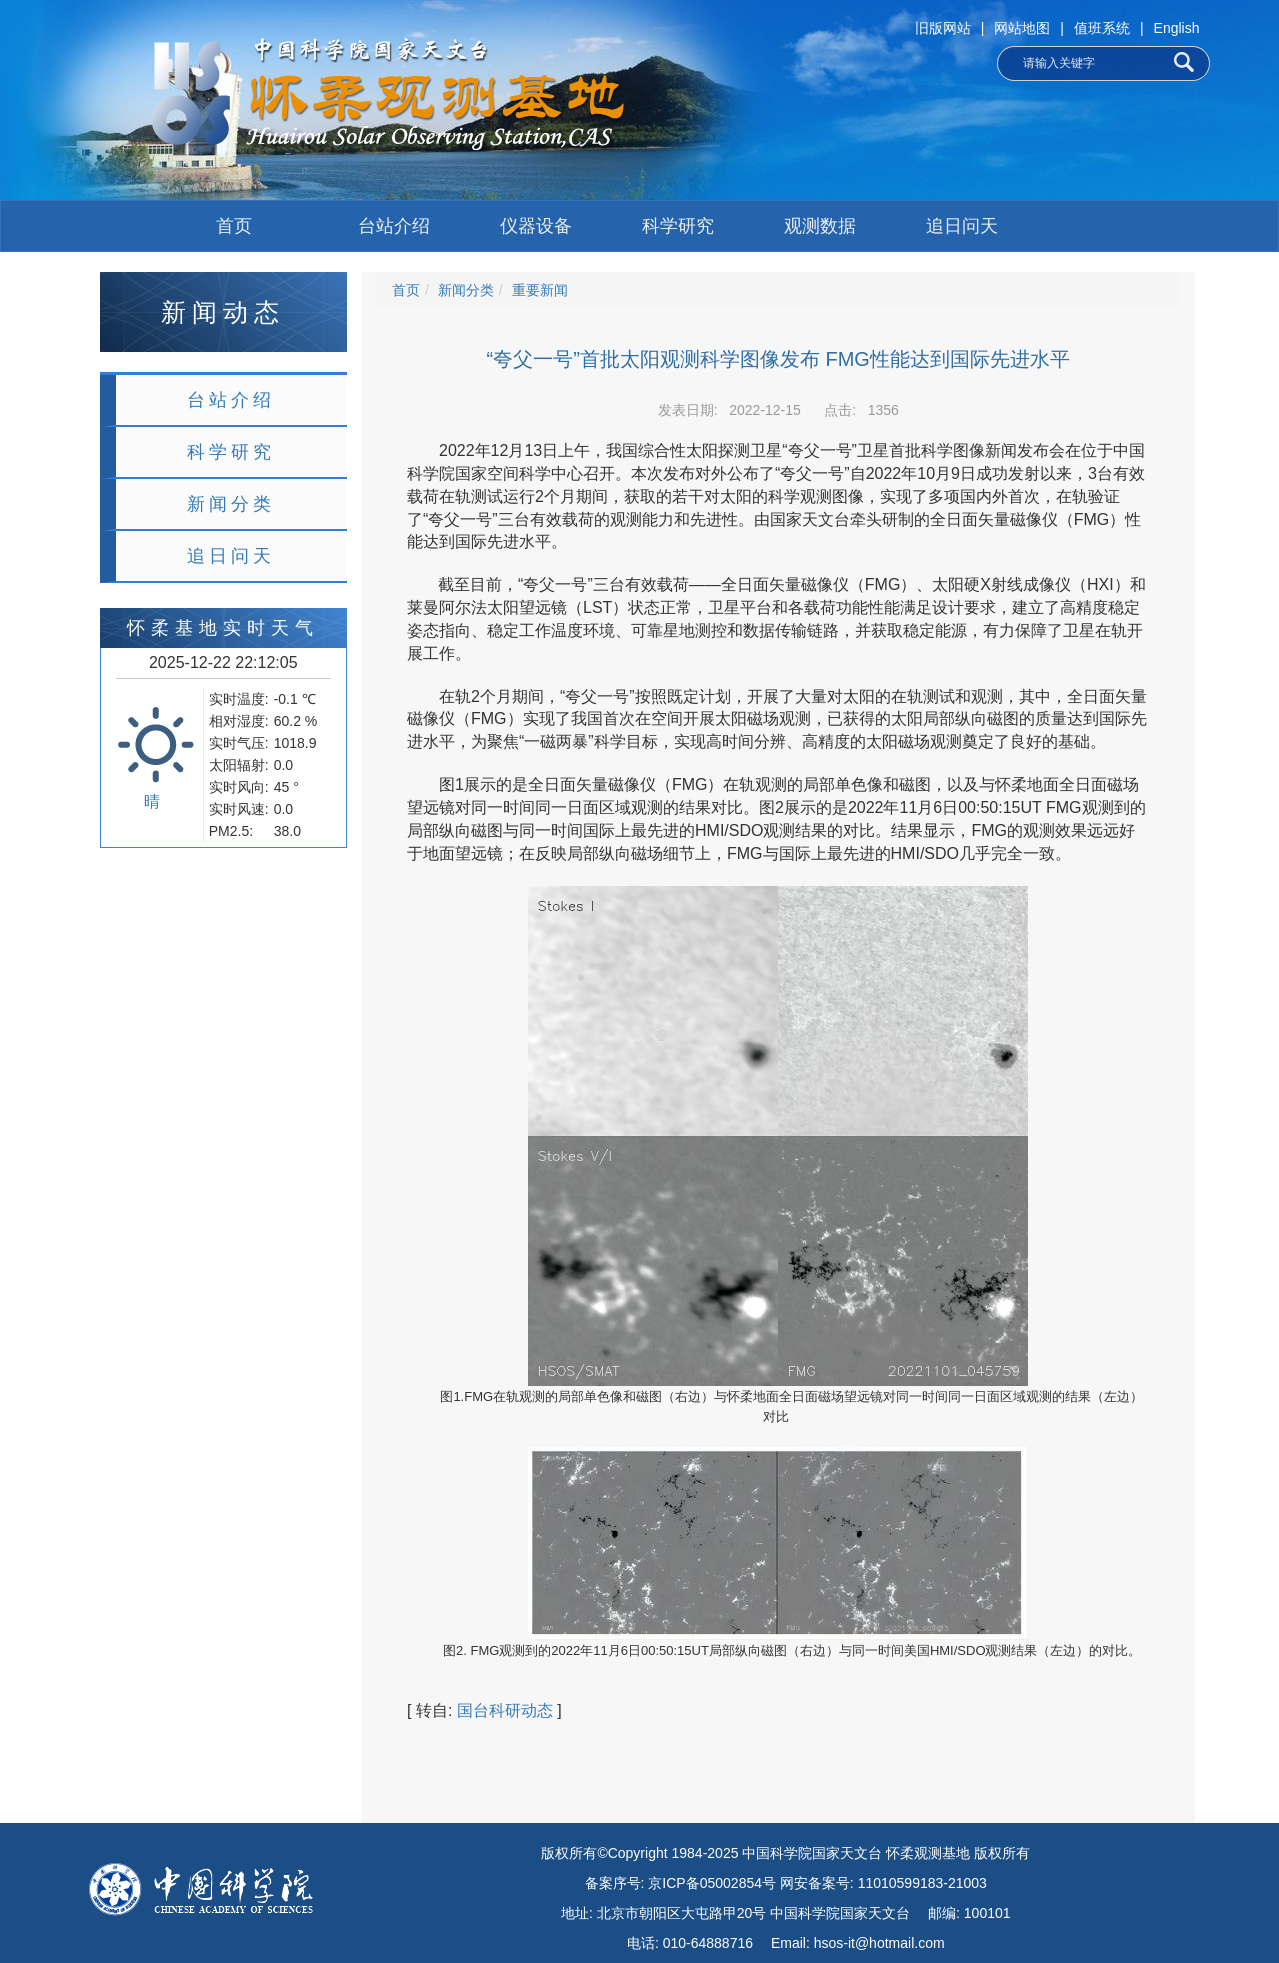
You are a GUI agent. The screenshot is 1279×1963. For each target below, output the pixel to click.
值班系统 (1102, 28)
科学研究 (678, 226)
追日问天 (962, 226)
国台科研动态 (505, 1710)
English (1177, 28)
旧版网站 (943, 28)
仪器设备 (536, 226)
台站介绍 (394, 226)
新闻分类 (231, 504)
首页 (234, 226)
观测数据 (820, 226)
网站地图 (1022, 28)
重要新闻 (540, 290)
